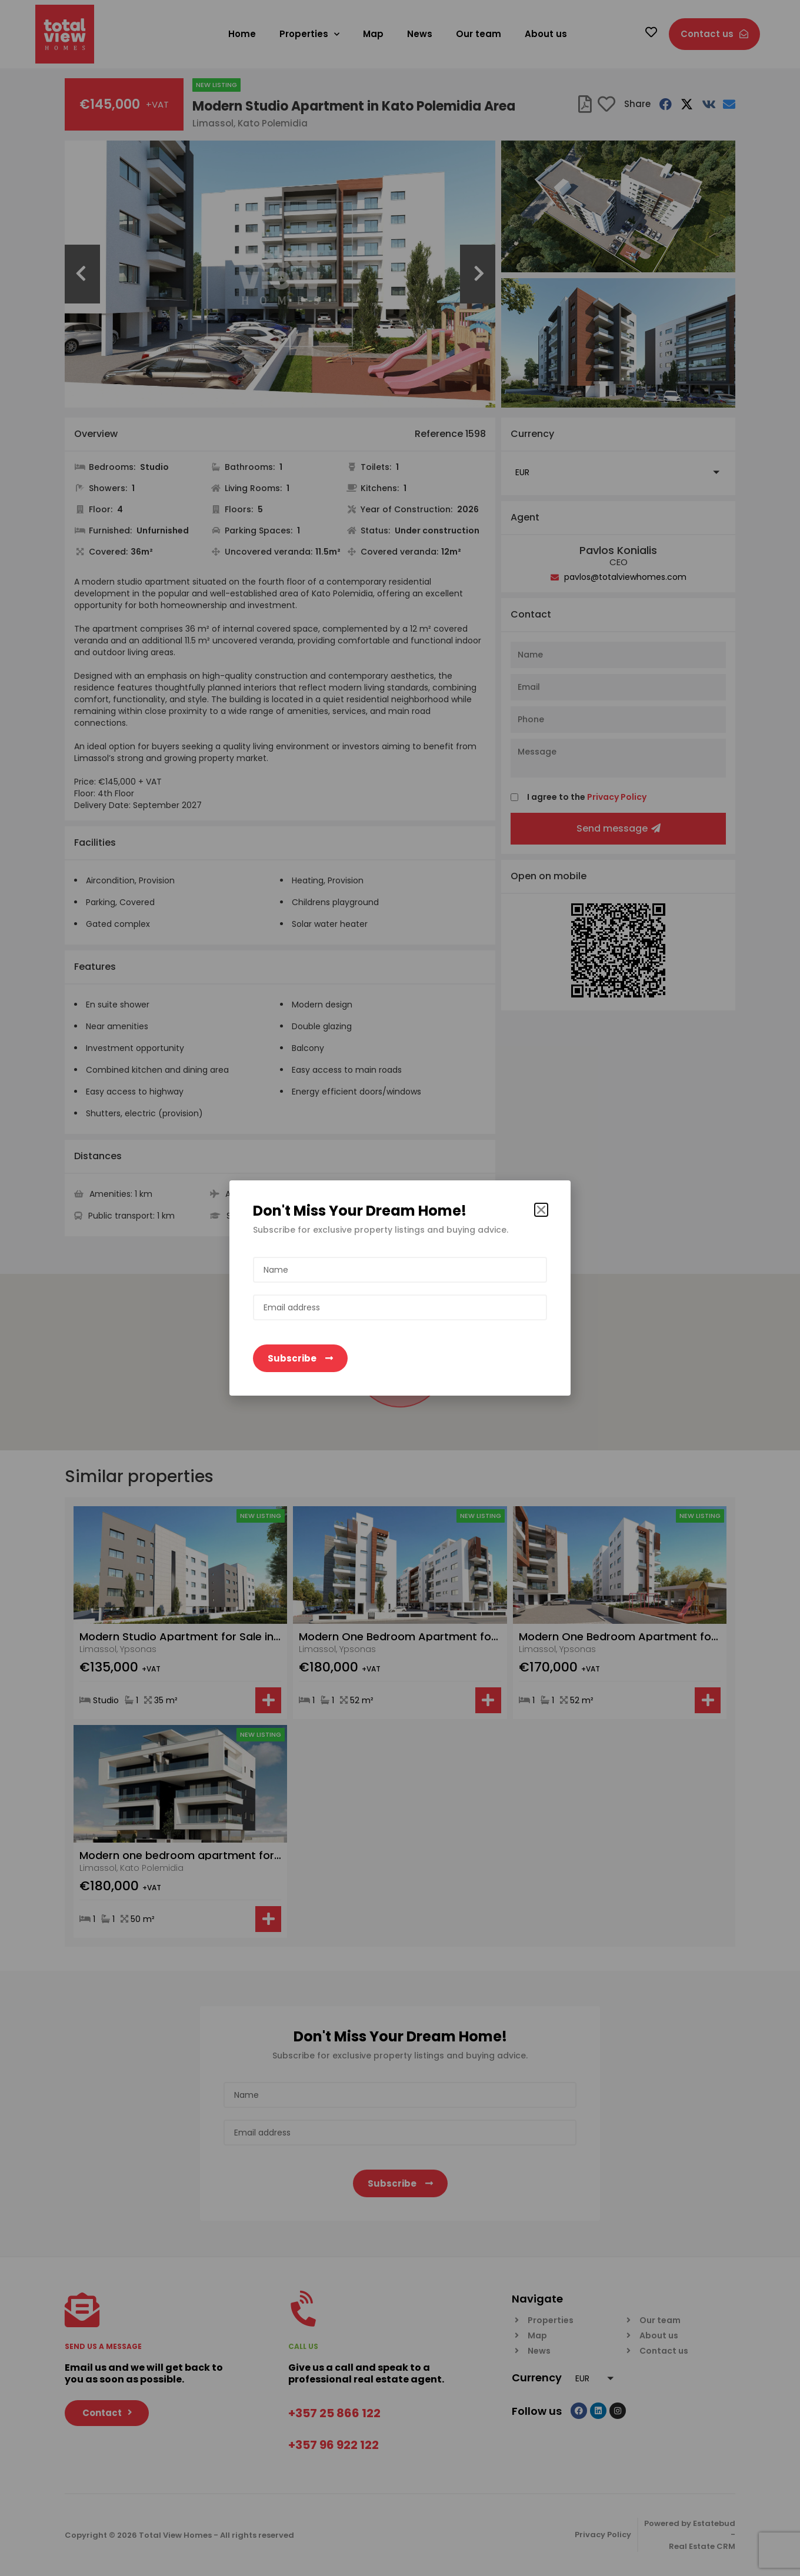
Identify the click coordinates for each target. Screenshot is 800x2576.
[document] (400, 1288)
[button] (541, 1210)
